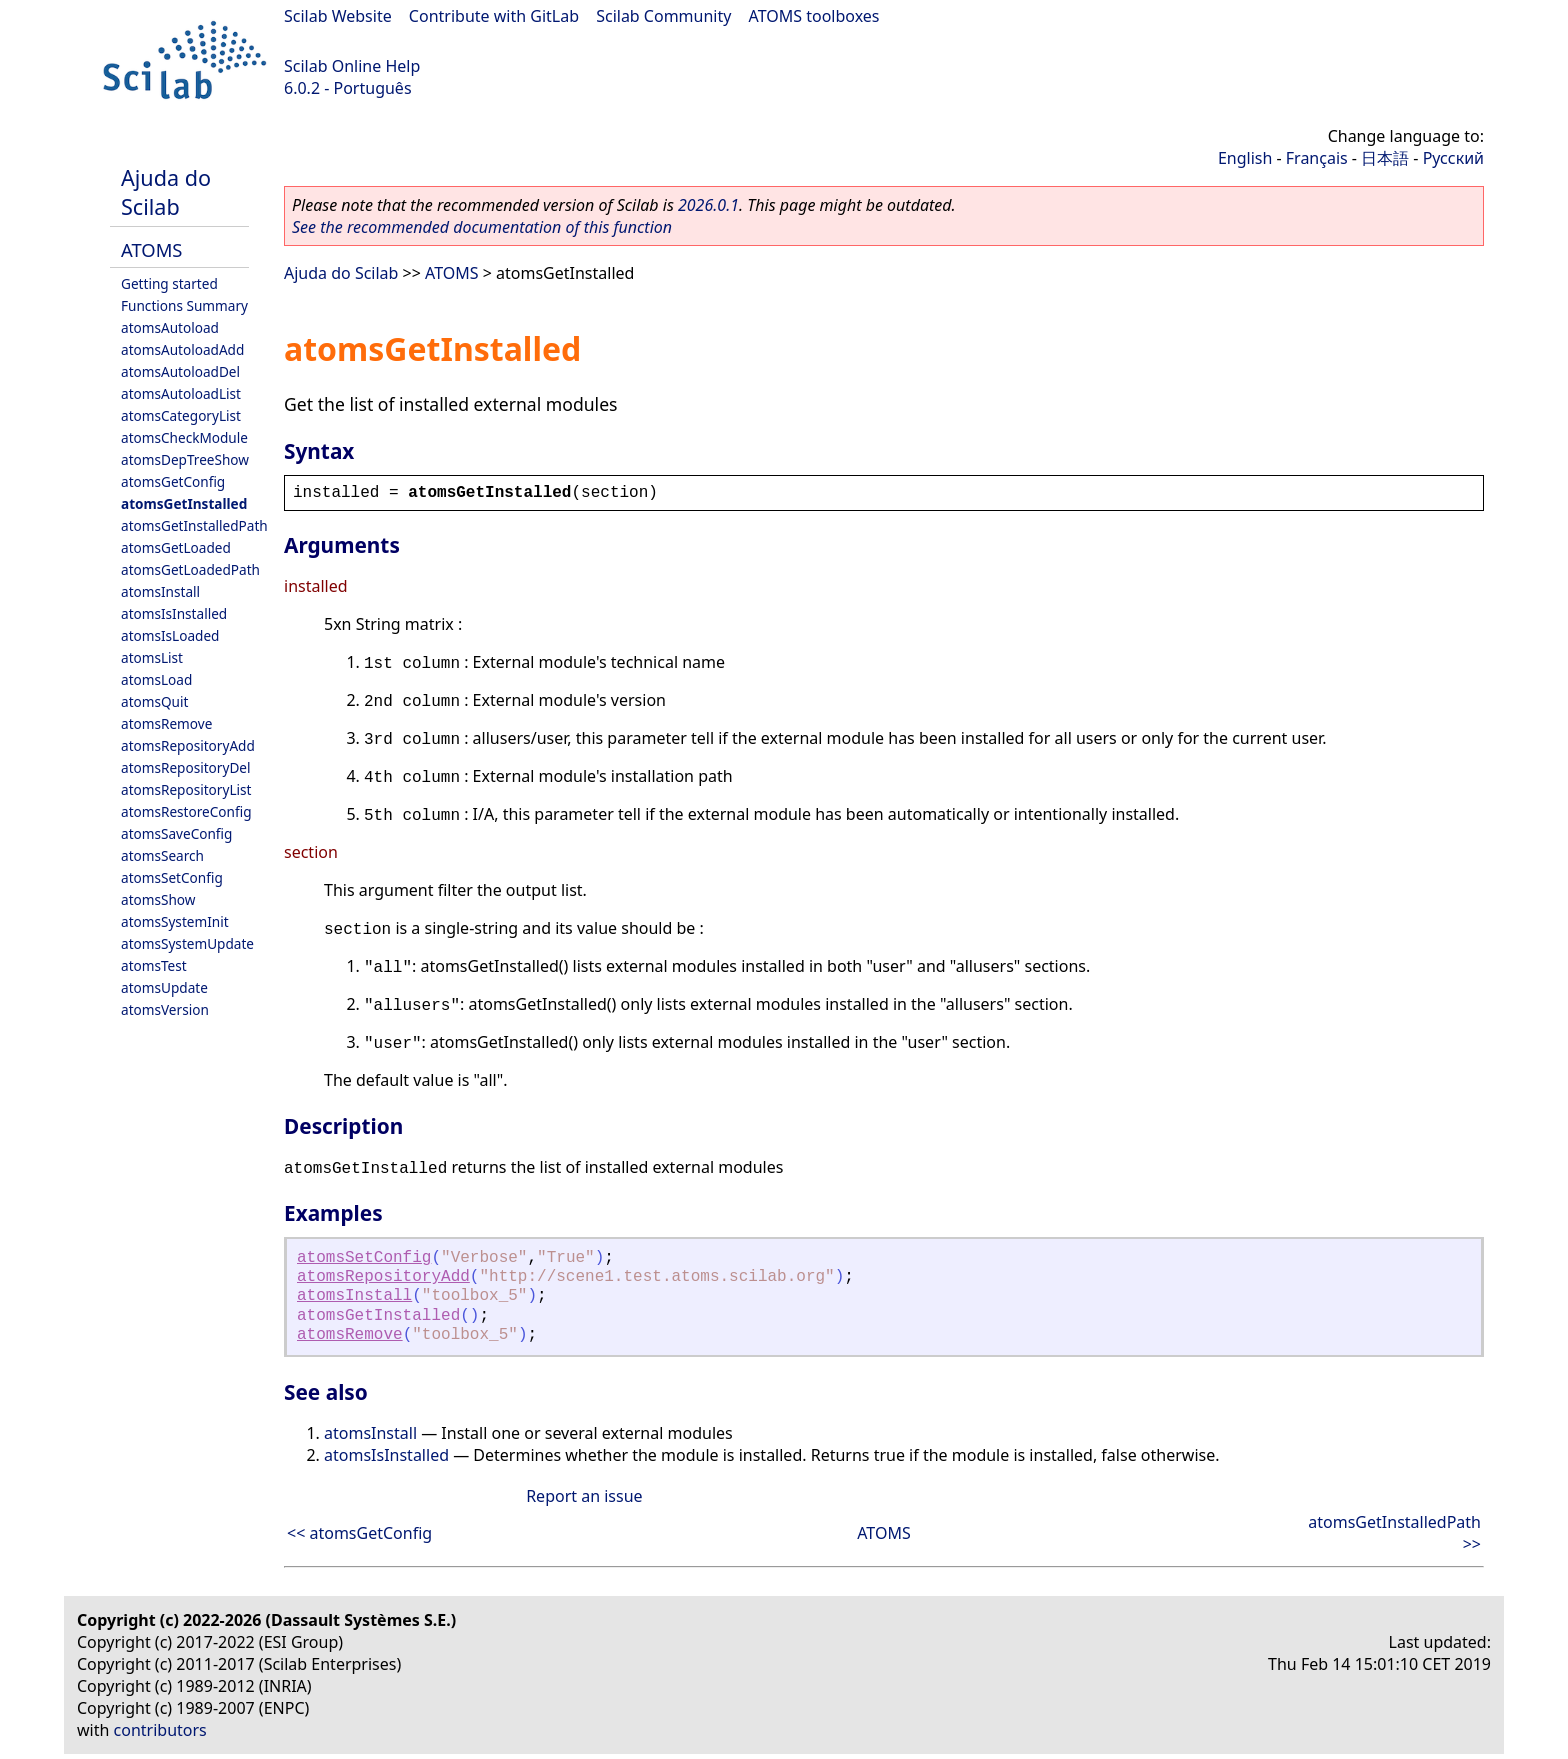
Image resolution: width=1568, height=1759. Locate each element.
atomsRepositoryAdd (188, 745)
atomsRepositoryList (186, 789)
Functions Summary (184, 305)
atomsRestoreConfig (186, 811)
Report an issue (584, 1496)
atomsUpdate (164, 987)
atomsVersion (165, 1009)
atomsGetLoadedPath (190, 569)
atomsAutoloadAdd (182, 349)
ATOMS (151, 249)
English (1245, 158)
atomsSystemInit (175, 921)
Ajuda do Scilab (166, 192)
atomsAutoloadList (181, 393)
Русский (1453, 158)
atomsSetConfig (172, 877)
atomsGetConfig (173, 481)
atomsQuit (154, 701)
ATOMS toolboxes (814, 16)
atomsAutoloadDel (180, 371)
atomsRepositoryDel (185, 767)
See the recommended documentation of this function (482, 227)
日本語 (1385, 158)
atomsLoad (156, 679)
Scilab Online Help (352, 66)
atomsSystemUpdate (187, 943)
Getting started (169, 283)
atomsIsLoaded (170, 635)
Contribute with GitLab (494, 16)
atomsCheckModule (184, 437)
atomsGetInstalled (184, 503)
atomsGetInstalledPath (194, 525)
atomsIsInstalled (174, 613)
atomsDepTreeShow (185, 459)
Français (1317, 158)
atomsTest (154, 965)
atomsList (152, 657)
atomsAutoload (170, 327)
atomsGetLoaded (176, 547)
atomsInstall (160, 591)
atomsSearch (162, 855)
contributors (160, 1730)
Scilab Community (663, 16)
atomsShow (158, 899)
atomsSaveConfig (176, 833)
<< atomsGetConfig (359, 1533)
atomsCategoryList (181, 415)
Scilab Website (338, 16)
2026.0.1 (708, 205)
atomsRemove (166, 723)
